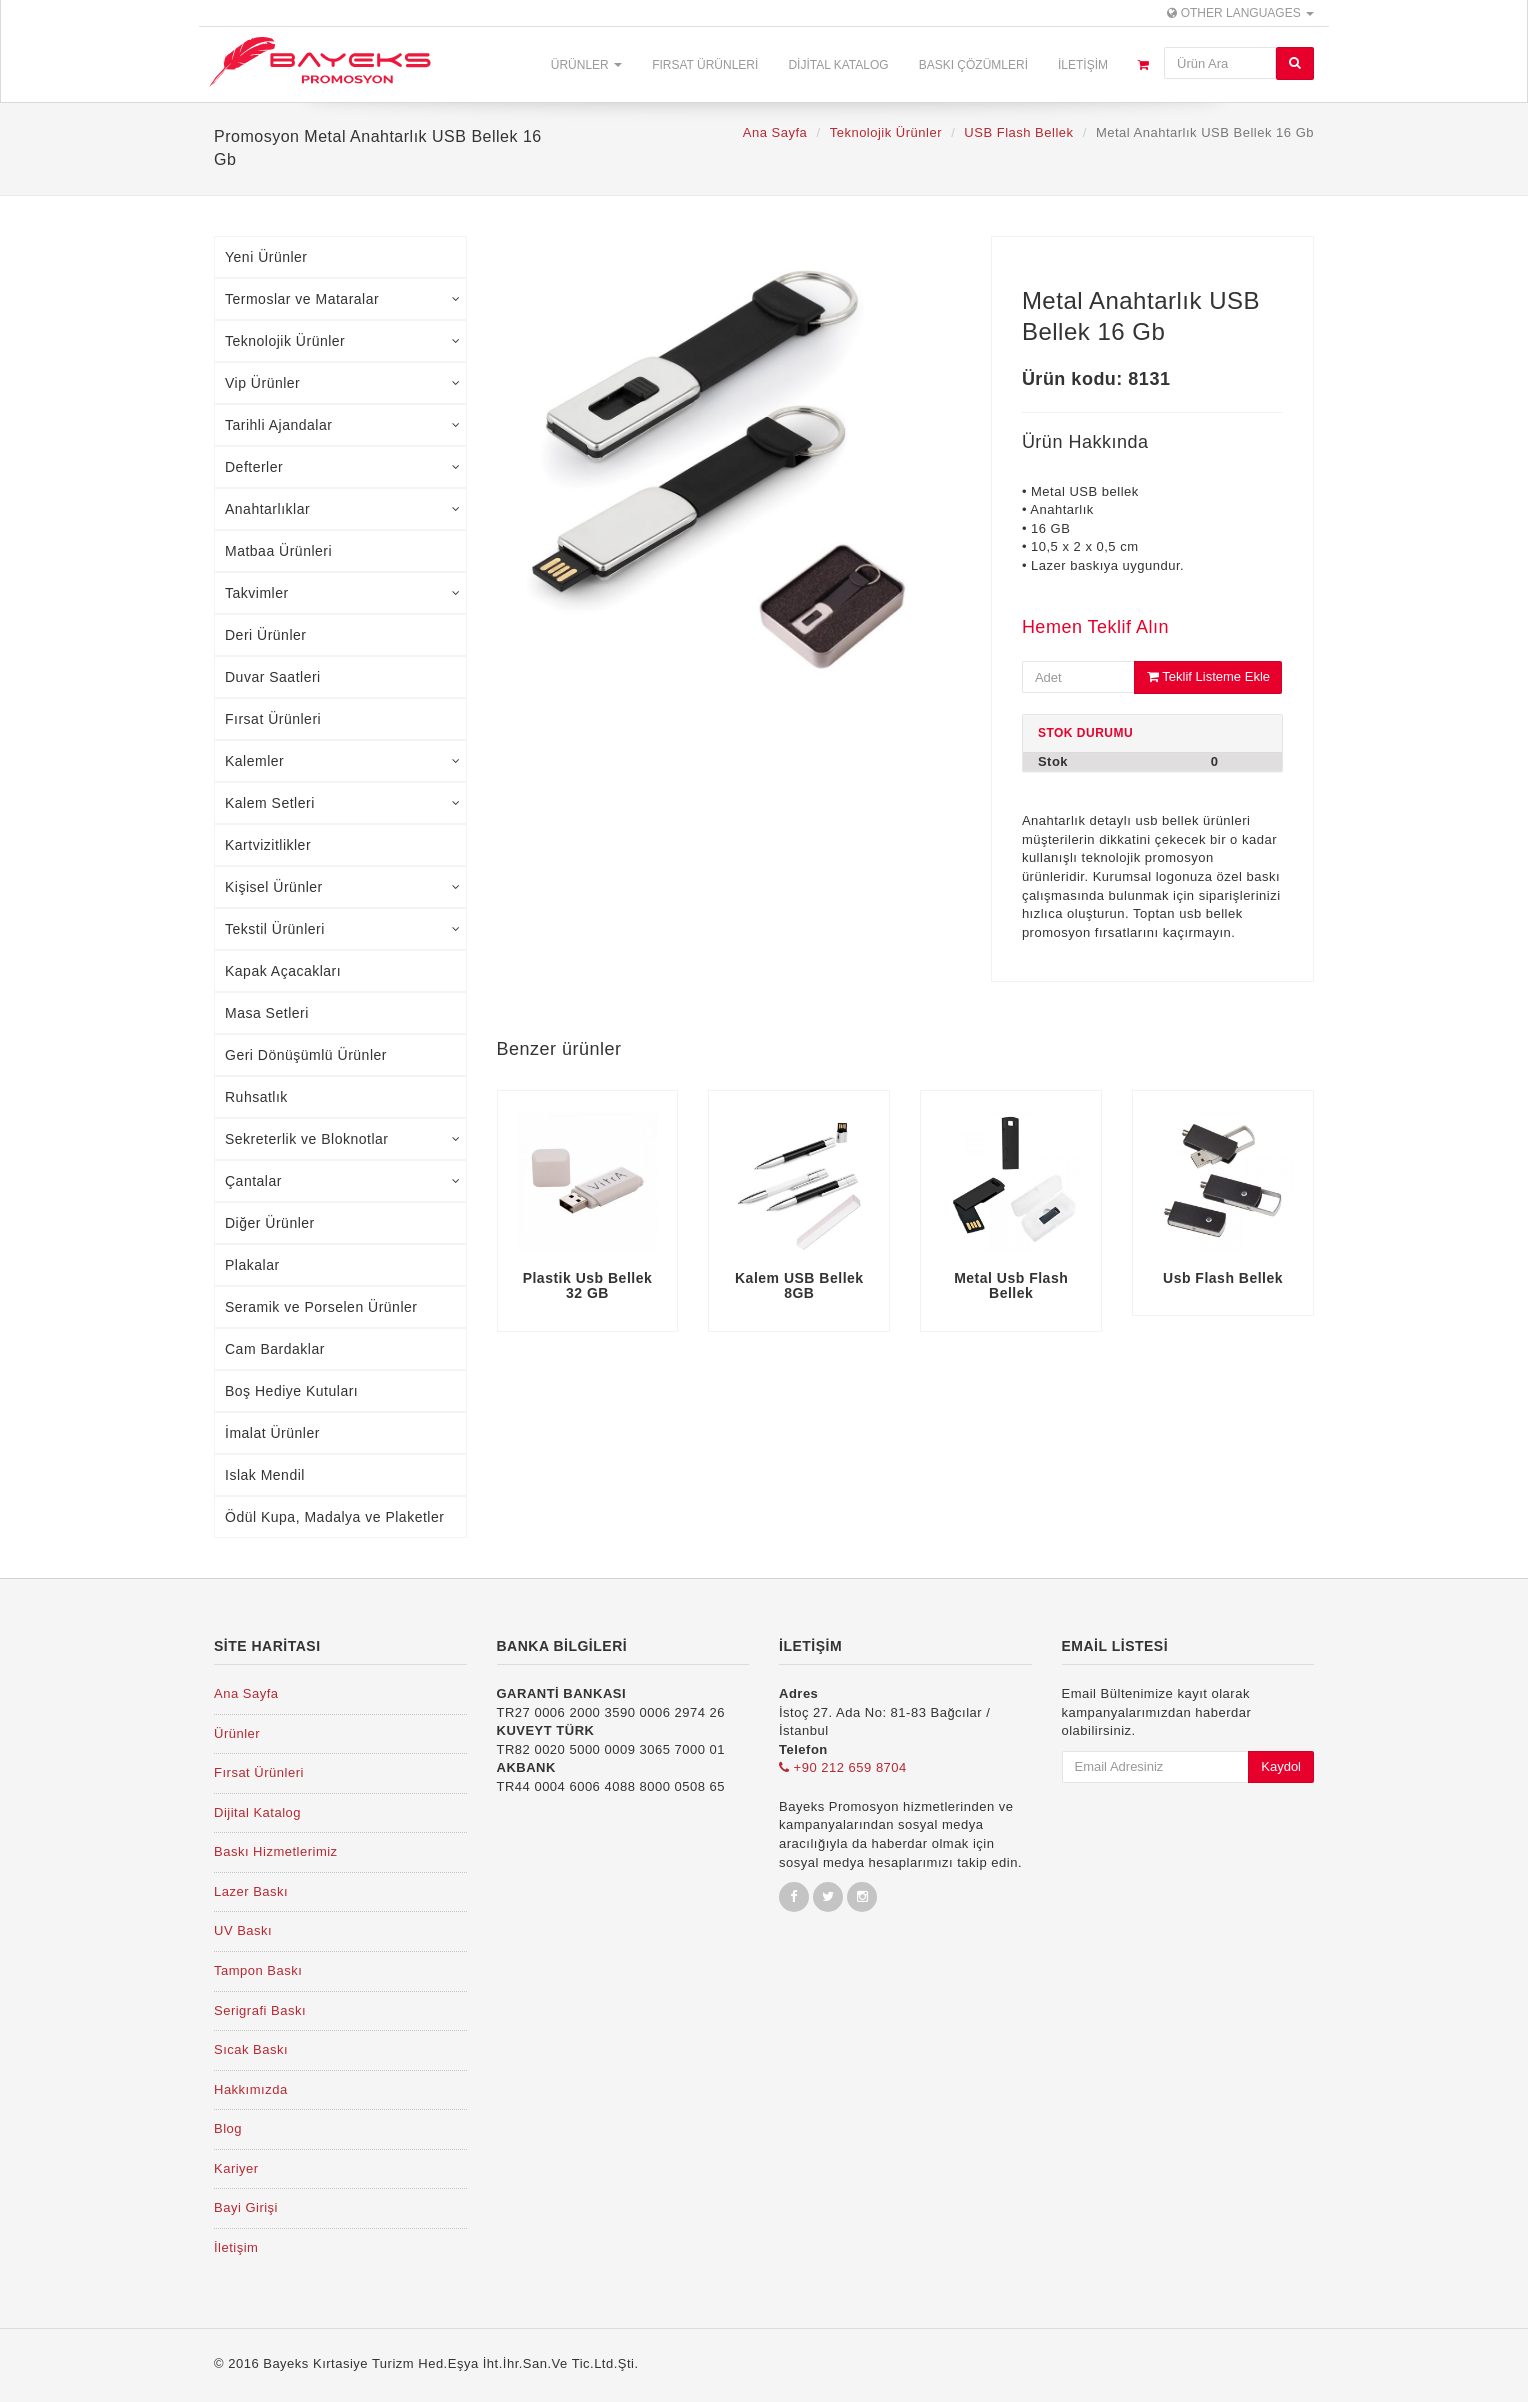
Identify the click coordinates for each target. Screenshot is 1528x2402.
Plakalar (252, 1265)
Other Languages (1240, 13)
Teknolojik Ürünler (886, 132)
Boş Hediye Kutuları (291, 1391)
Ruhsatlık (256, 1097)
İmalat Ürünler (272, 1433)
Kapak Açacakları (283, 971)
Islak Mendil (265, 1475)
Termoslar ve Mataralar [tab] (343, 299)
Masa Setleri (267, 1013)
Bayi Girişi (246, 2207)
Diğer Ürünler (270, 1223)
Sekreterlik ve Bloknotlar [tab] (343, 1139)
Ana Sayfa (775, 132)
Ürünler (586, 65)
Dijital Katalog (838, 65)
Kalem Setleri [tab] (343, 803)
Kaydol (1281, 1766)
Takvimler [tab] (343, 593)
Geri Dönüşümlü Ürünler (306, 1055)
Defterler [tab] (343, 467)
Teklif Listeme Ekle (1208, 676)
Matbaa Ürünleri (278, 551)
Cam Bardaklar (275, 1349)
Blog (228, 2128)
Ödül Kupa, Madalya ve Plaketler (334, 1517)
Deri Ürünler (265, 635)
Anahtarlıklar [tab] (343, 509)
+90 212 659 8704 (843, 1767)
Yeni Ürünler (266, 257)
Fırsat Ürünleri (705, 65)
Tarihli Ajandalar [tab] (343, 425)
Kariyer (236, 2168)
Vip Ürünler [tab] (343, 383)
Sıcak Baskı (251, 2049)
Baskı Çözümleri (973, 65)
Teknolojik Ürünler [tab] (343, 341)
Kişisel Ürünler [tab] (343, 887)
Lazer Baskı (251, 1891)
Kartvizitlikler (268, 845)
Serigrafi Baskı (260, 2010)
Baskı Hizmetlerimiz (276, 1851)
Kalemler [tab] (343, 761)
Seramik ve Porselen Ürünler (321, 1307)
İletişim (1083, 65)
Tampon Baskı (258, 1970)
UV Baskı (243, 1930)
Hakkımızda (251, 2089)
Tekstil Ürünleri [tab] (343, 929)
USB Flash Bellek (1018, 132)
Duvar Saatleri (273, 677)
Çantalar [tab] (343, 1181)
